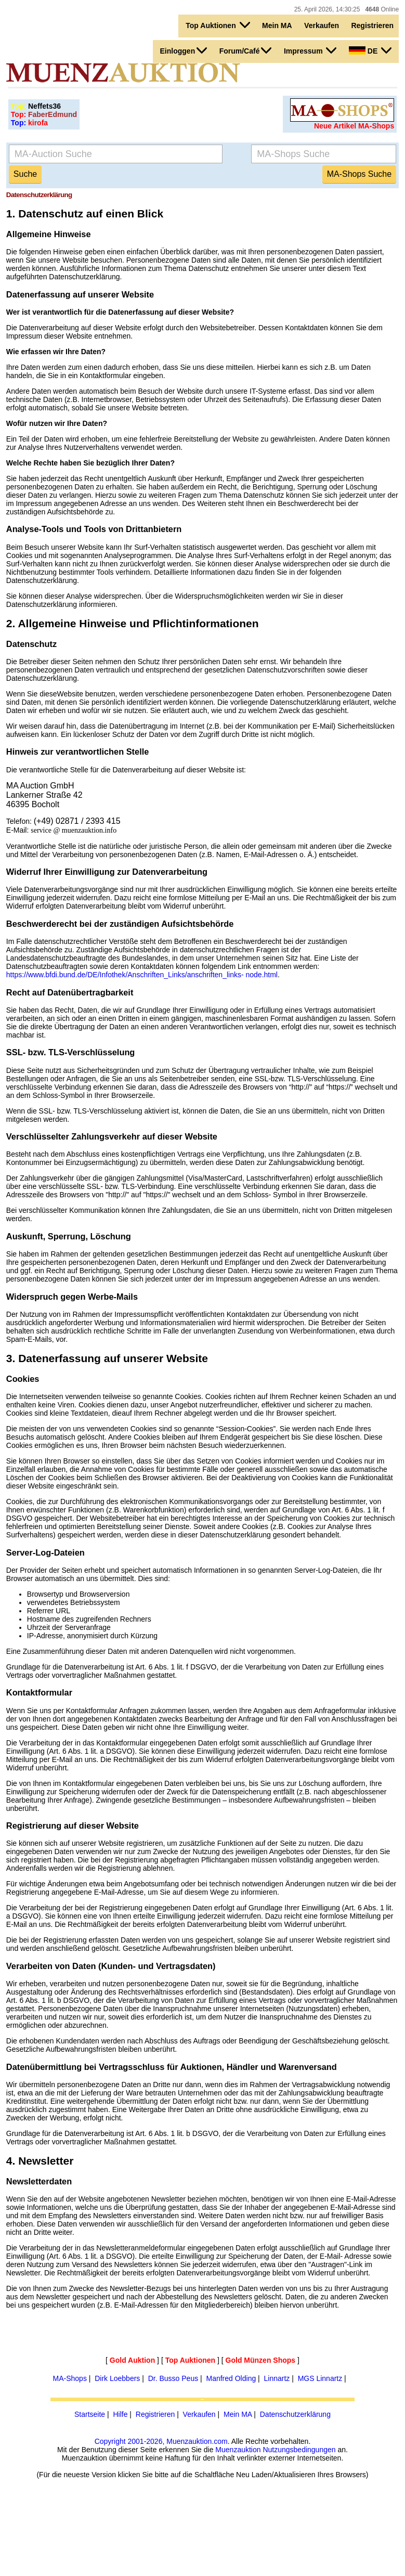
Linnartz (277, 2378)
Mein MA (277, 25)
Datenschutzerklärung (295, 2414)
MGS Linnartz (320, 2378)
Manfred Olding (231, 2378)
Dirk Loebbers (117, 2378)
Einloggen (183, 50)
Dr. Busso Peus (173, 2378)
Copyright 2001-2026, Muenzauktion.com (161, 2441)
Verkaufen (321, 25)
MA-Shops (70, 2378)
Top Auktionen (218, 25)
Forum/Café (245, 50)
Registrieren (372, 25)
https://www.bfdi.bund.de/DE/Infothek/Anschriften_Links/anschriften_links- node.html (142, 974)
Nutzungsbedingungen (299, 2449)
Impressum (310, 50)
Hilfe (120, 2414)
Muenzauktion (237, 2449)
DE (370, 50)
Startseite (89, 2414)
